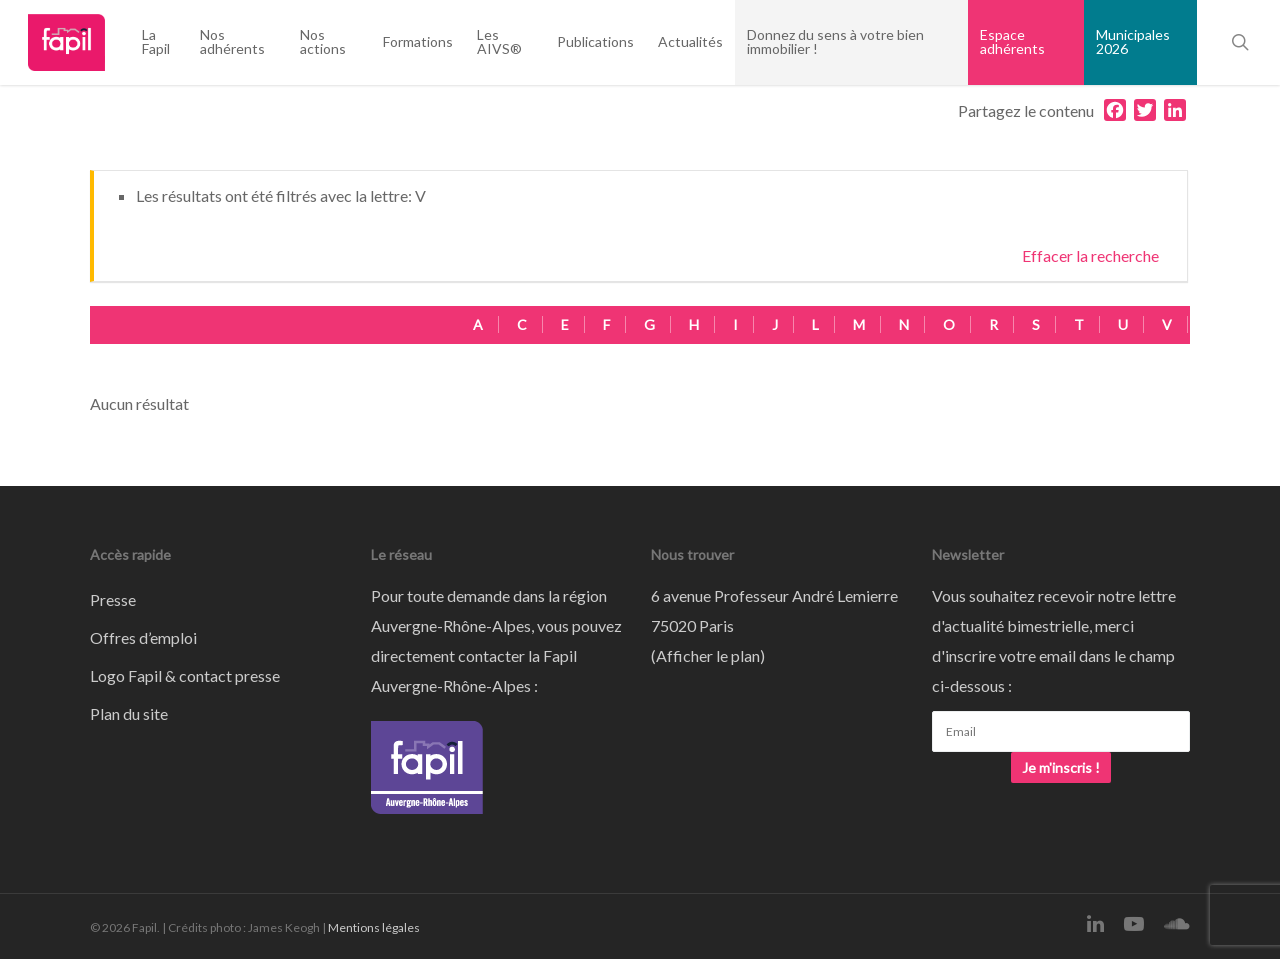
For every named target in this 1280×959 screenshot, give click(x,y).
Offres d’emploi (143, 637)
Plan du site (129, 713)
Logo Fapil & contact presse (185, 675)
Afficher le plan (708, 655)
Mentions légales (374, 927)
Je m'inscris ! (1061, 767)
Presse (113, 599)
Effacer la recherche (1090, 255)
